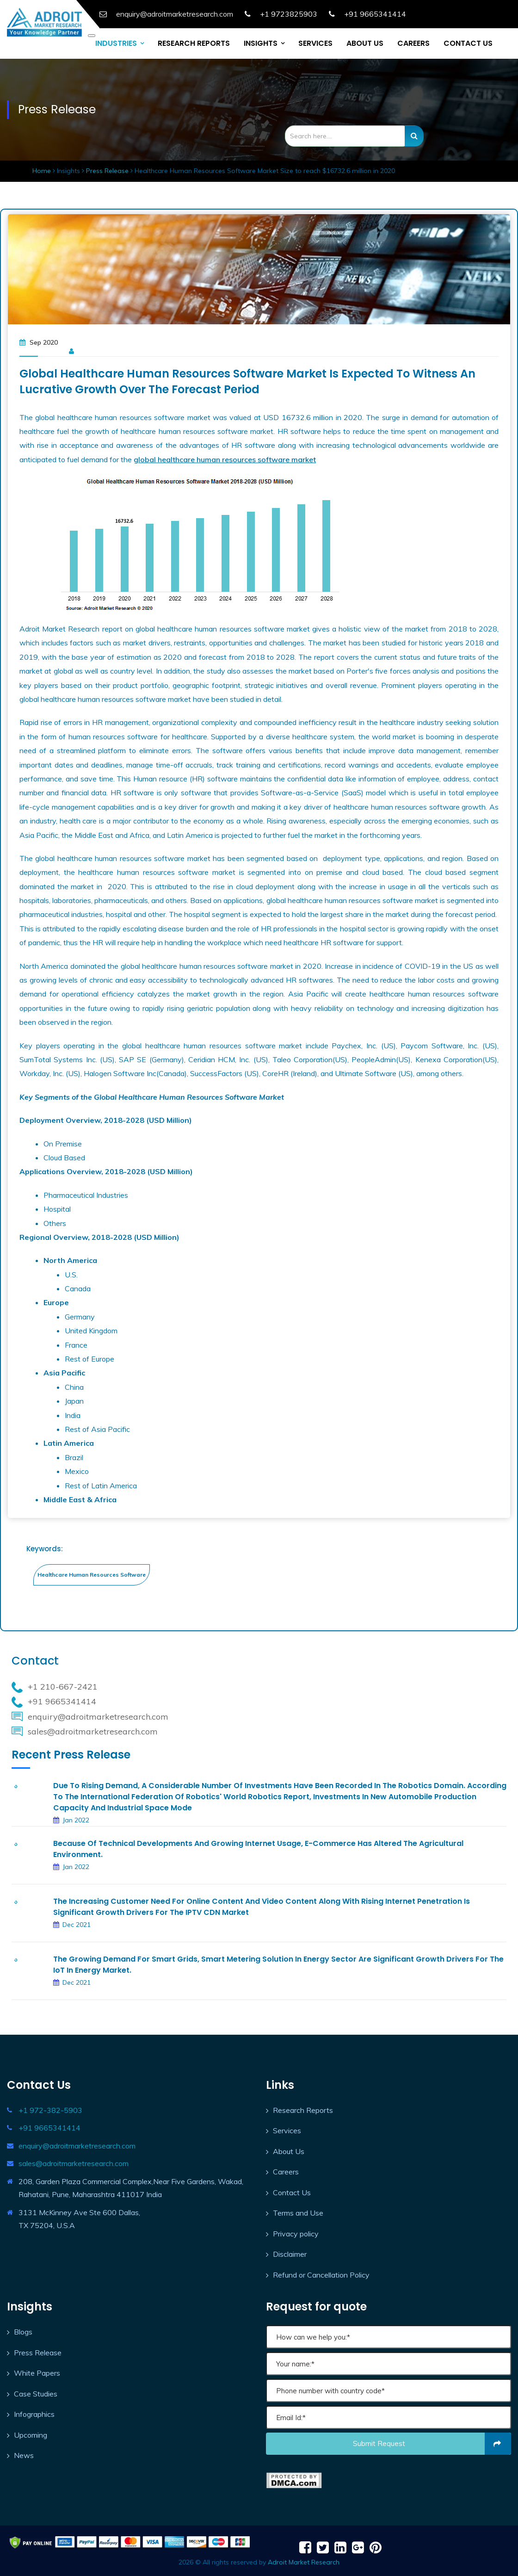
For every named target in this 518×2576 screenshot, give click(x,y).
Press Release (107, 171)
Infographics (34, 2414)
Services (287, 2130)
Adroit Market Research (303, 2562)
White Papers (37, 2373)
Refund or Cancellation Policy (321, 2274)
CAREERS (413, 43)
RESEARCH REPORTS (194, 43)
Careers (286, 2171)
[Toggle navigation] (91, 35)
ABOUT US (364, 43)
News (24, 2455)
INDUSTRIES (116, 43)
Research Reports (303, 2110)
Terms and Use (298, 2212)
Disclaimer (290, 2254)
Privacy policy (296, 2233)
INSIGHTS (261, 43)
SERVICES (315, 43)
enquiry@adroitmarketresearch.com (77, 2145)
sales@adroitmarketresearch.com (73, 2163)
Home (42, 171)
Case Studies (35, 2393)
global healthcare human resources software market (225, 459)
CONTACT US (468, 43)
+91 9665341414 (375, 14)
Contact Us (292, 2192)
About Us (288, 2151)
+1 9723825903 (288, 14)
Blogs (23, 2331)
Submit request (432, 2444)
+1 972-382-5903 (50, 2110)
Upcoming (30, 2435)
